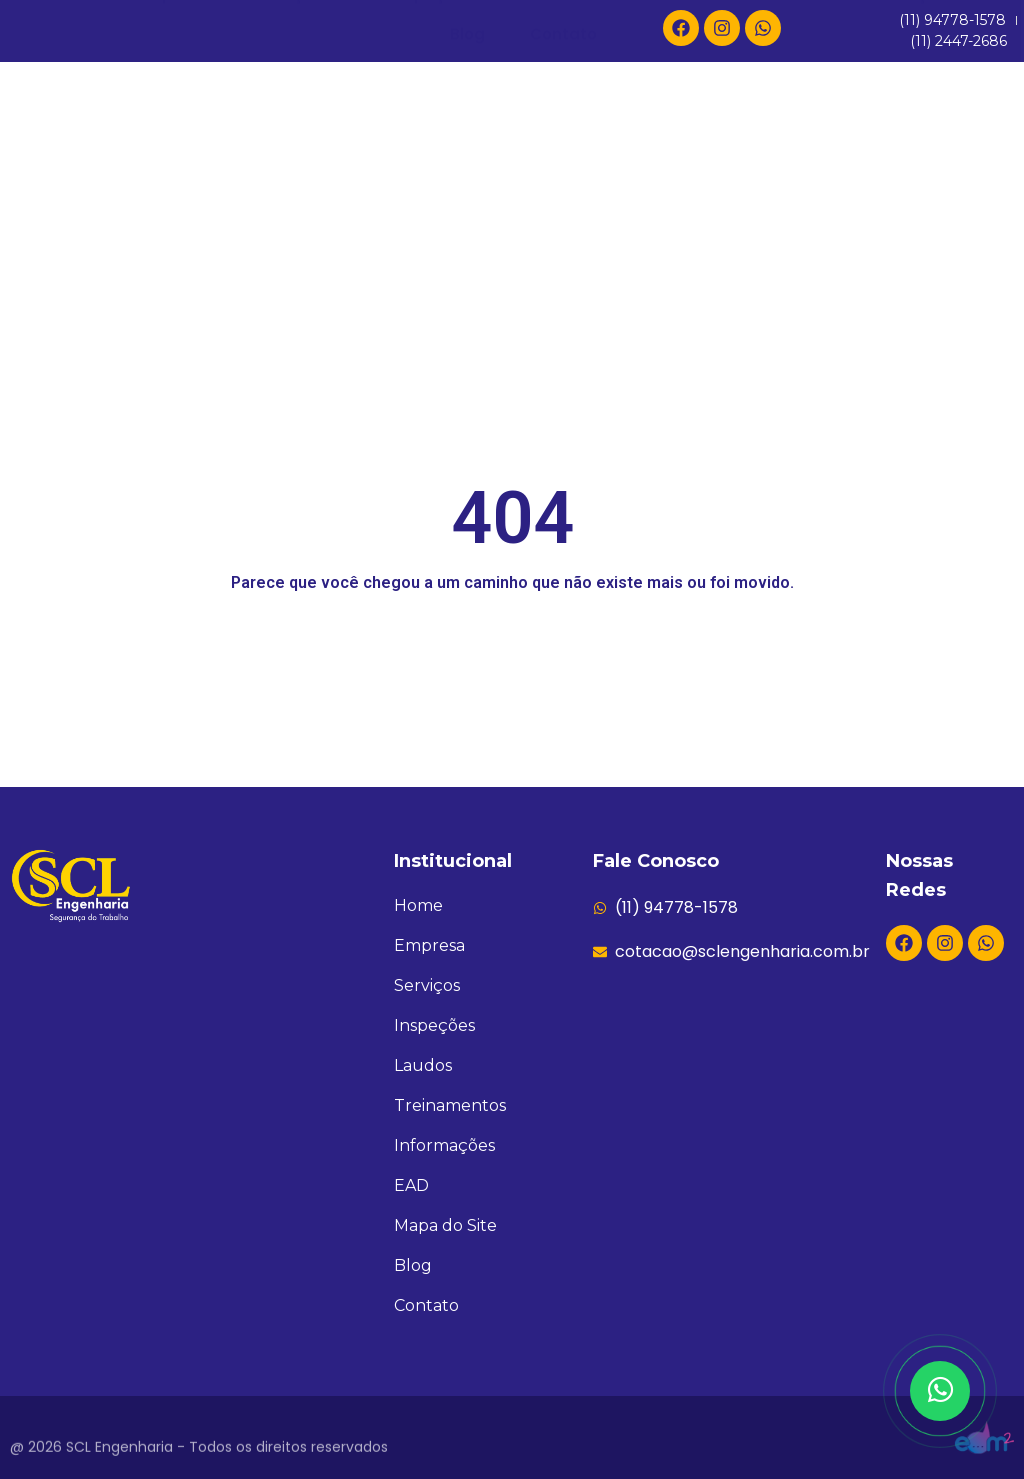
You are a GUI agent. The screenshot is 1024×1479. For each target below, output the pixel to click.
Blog (467, 256)
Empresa (173, 216)
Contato (563, 256)
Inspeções (432, 216)
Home (69, 216)
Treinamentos (677, 216)
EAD (794, 216)
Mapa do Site (445, 1225)
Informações (904, 216)
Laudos (547, 216)
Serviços (300, 217)
